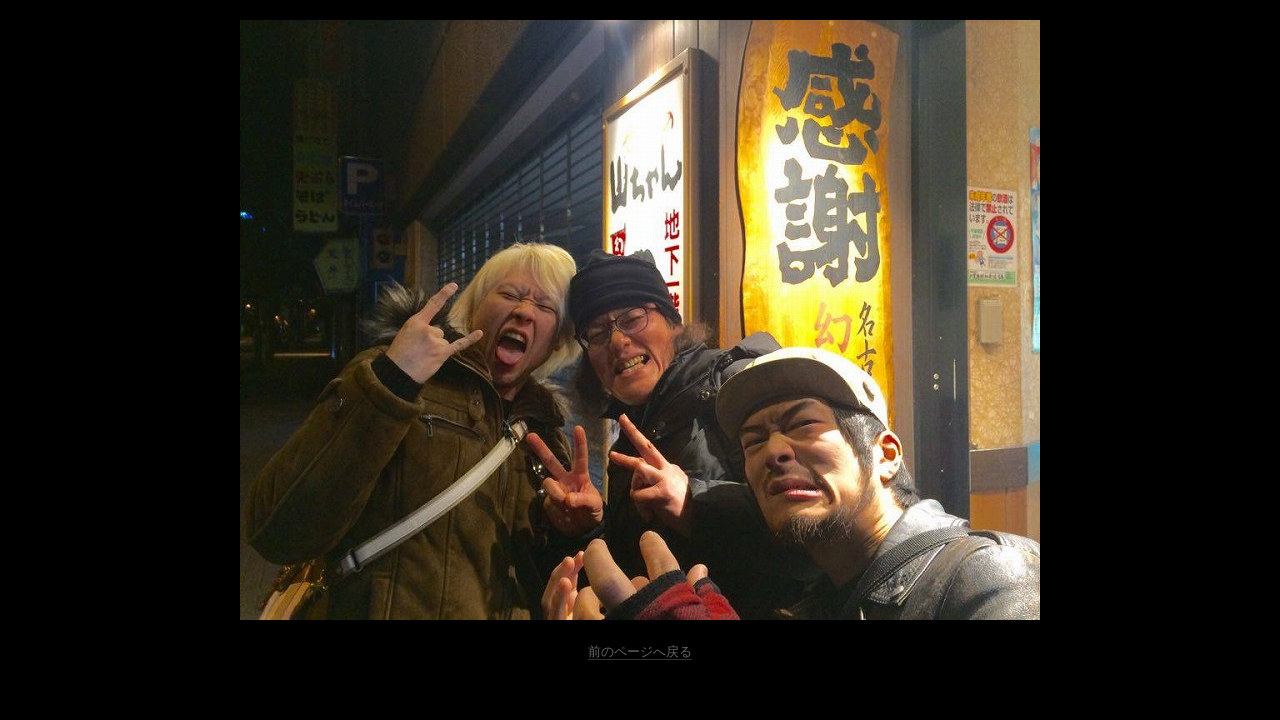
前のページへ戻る (640, 651)
